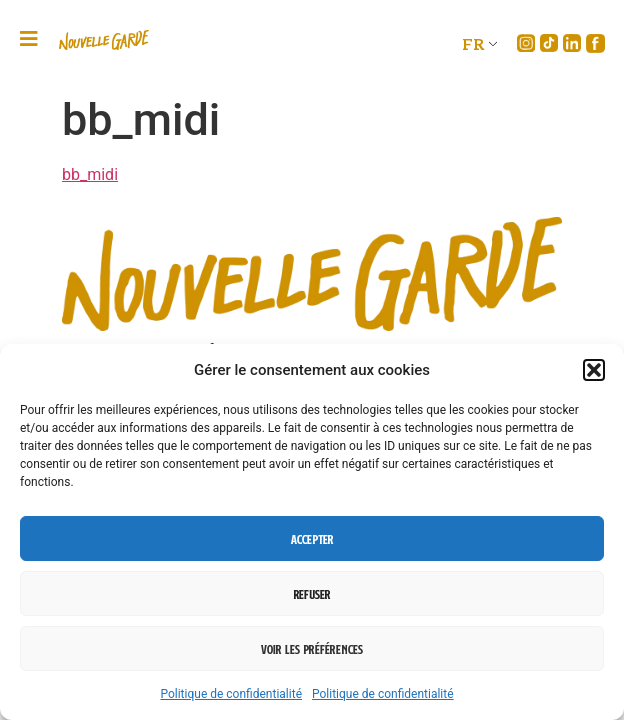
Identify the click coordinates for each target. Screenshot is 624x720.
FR (473, 43)
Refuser (312, 594)
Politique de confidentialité (231, 694)
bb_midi (90, 174)
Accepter (312, 539)
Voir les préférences (312, 649)
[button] (594, 370)
